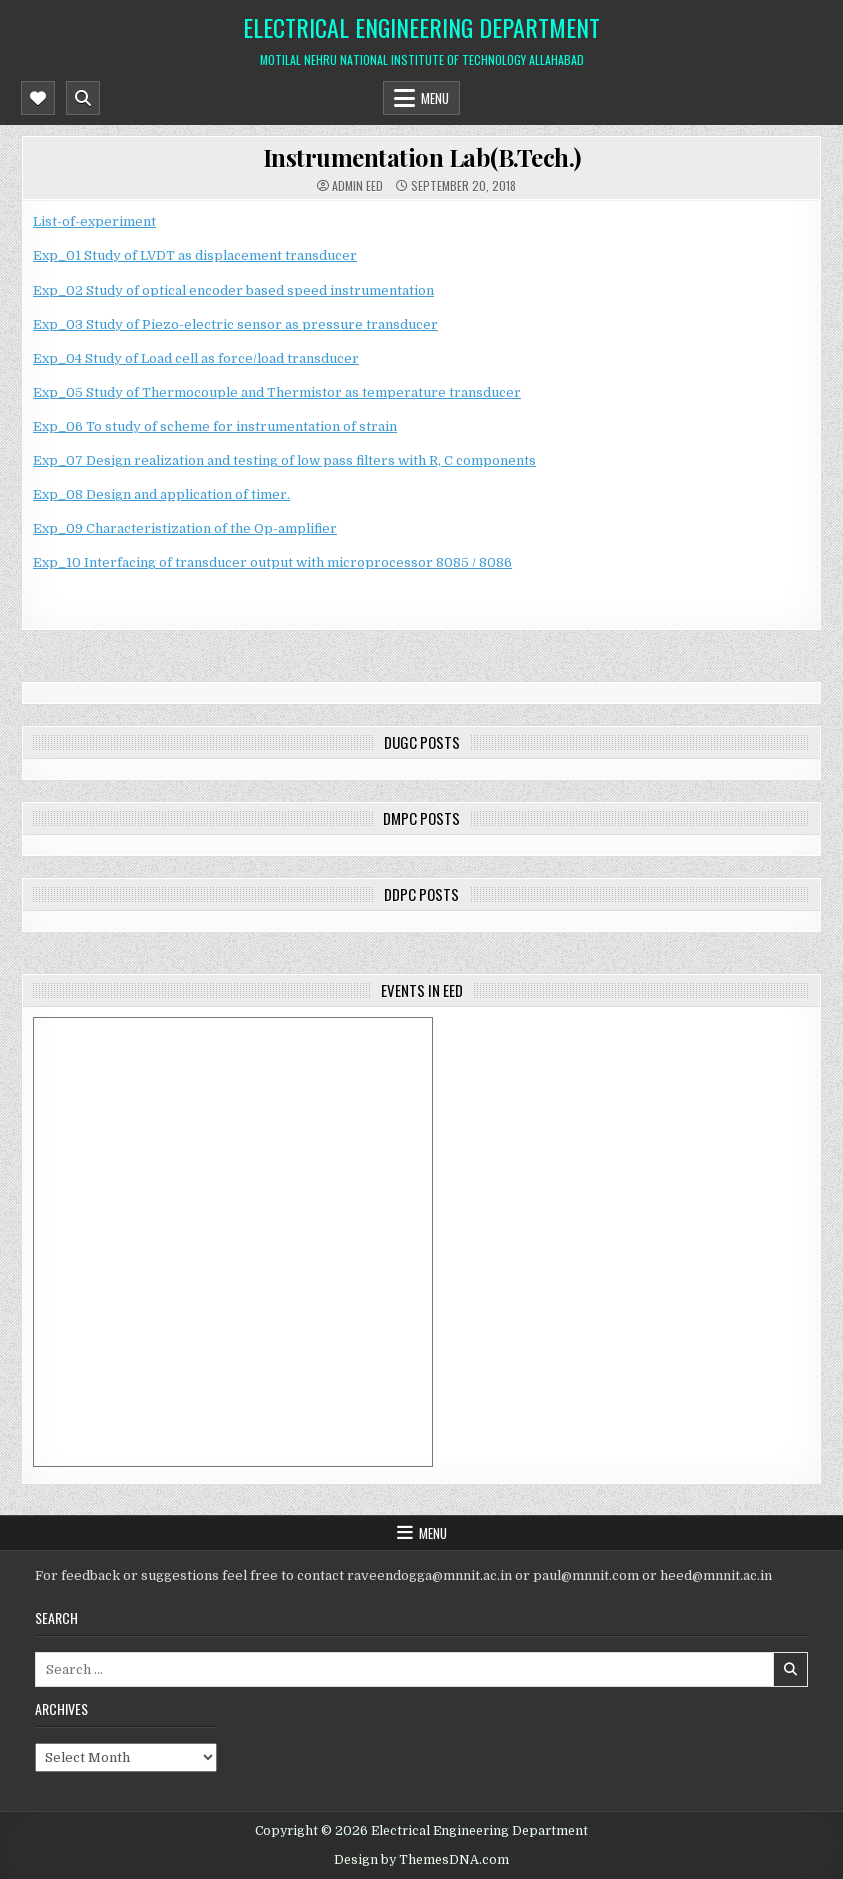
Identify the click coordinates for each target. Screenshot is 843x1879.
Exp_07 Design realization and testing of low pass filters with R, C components (284, 460)
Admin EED (357, 186)
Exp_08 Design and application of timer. (161, 494)
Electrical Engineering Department (421, 27)
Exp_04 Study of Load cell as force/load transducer (196, 358)
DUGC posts (422, 742)
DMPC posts (421, 818)
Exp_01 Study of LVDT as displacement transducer (195, 255)
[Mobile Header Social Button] (38, 98)
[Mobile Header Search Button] (83, 98)
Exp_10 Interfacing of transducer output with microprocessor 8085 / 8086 (272, 562)
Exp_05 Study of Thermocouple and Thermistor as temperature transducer (277, 392)
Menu (435, 98)
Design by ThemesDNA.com (421, 1860)
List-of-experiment (94, 221)
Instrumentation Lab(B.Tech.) (422, 157)
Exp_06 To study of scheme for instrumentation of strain (215, 426)
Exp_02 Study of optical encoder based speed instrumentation (233, 290)
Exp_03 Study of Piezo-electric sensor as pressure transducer (235, 324)
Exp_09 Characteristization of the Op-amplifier (185, 528)
